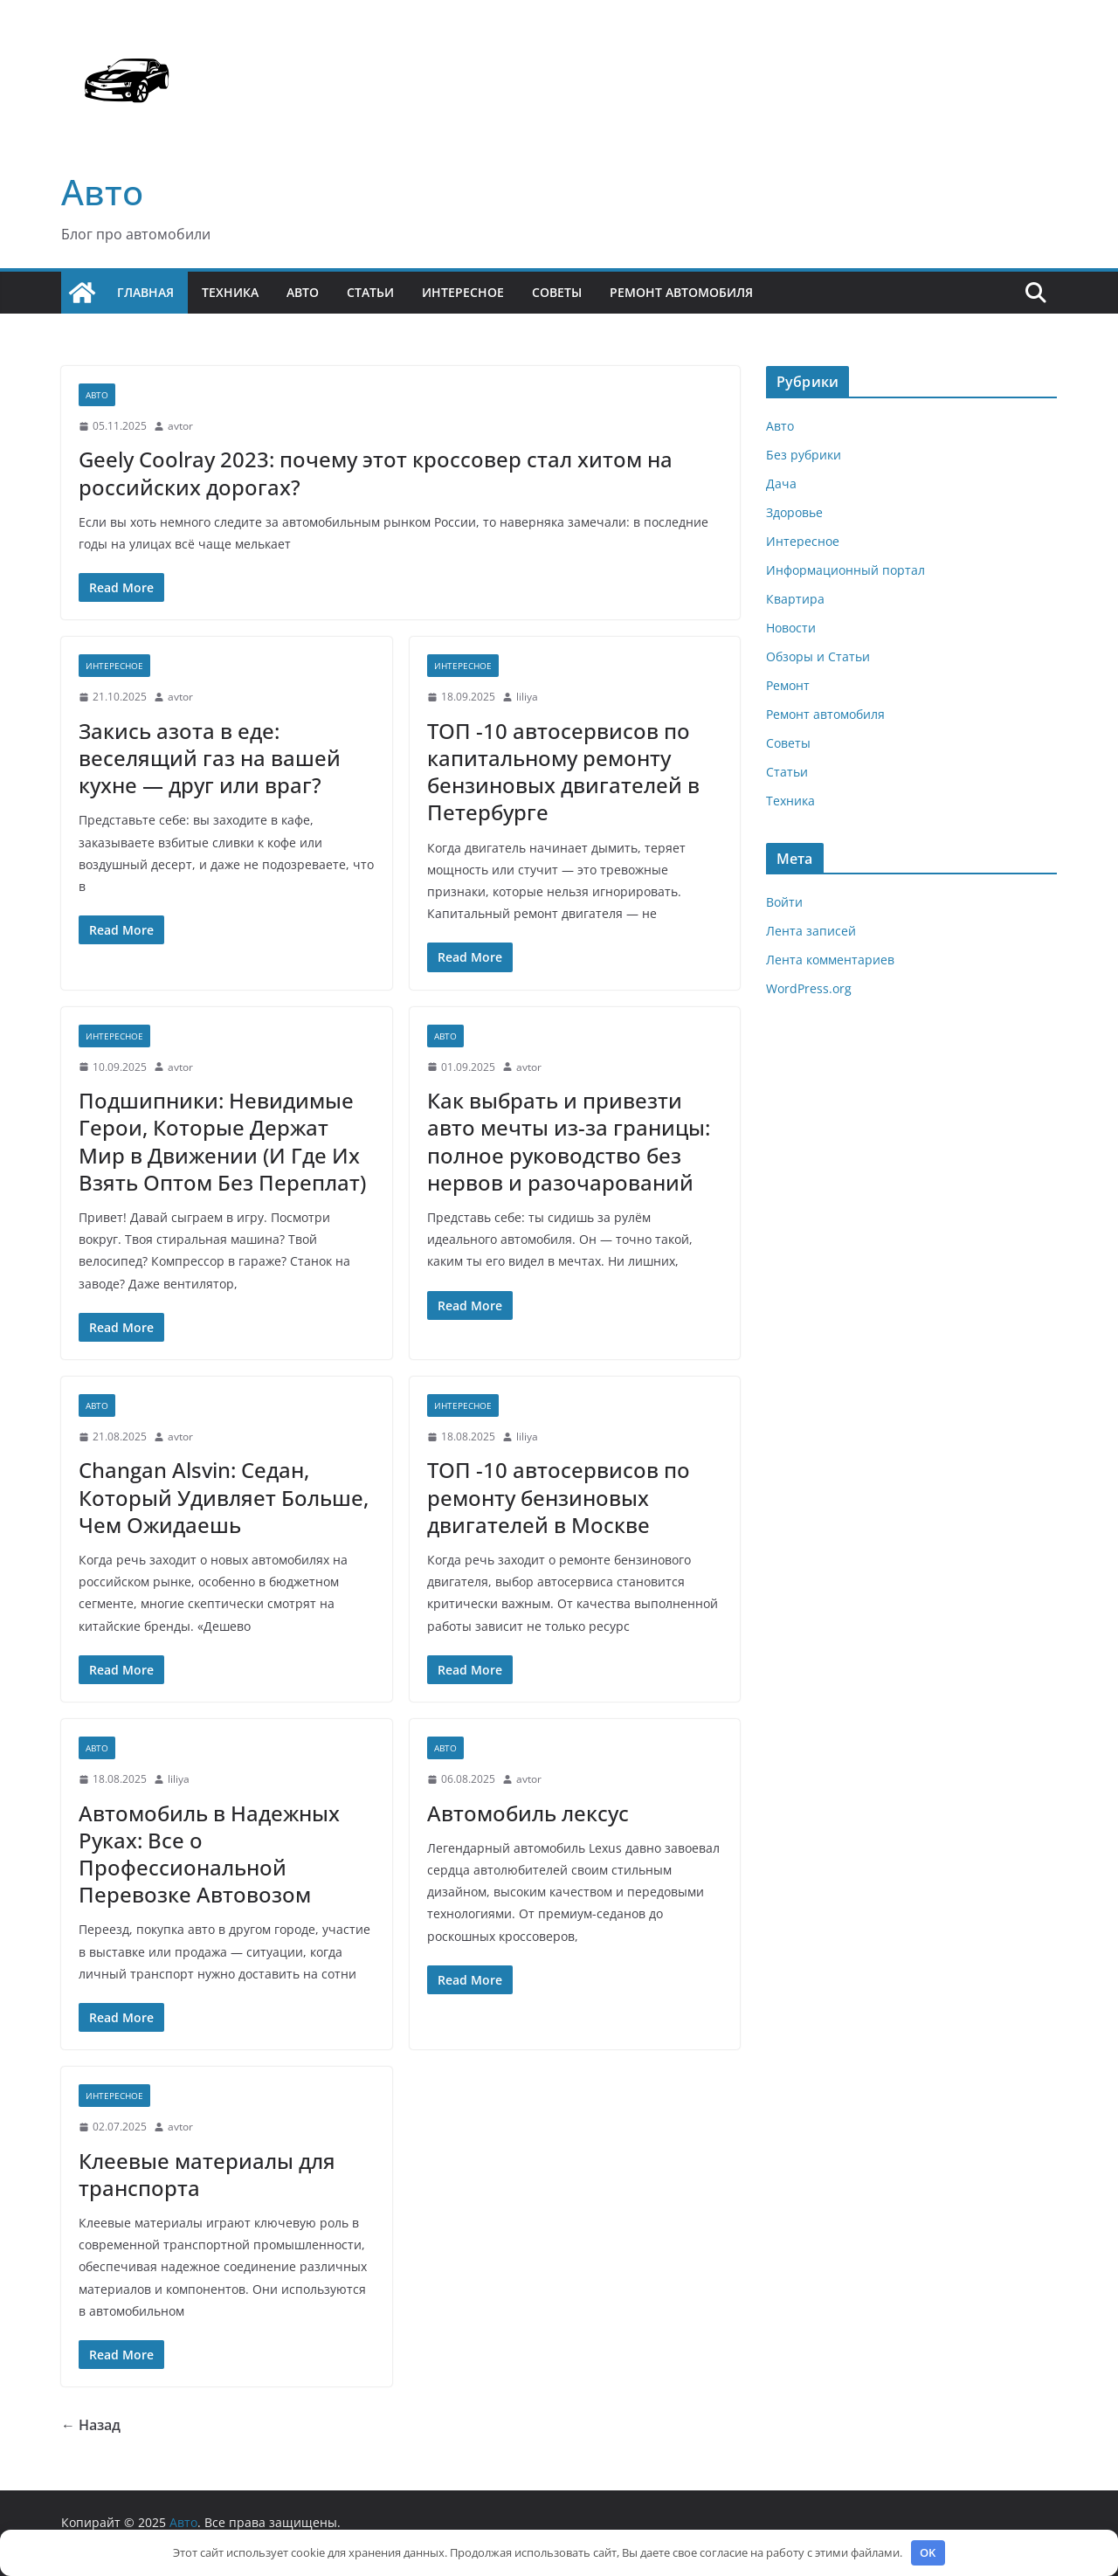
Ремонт (788, 685)
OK (927, 2552)
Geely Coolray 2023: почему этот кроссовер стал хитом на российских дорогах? (376, 473)
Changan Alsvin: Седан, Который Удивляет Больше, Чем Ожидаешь (224, 1496)
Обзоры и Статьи (818, 656)
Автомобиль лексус (528, 1813)
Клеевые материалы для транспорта (207, 2174)
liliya (527, 696)
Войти (784, 902)
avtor (180, 425)
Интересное (463, 292)
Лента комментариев (830, 959)
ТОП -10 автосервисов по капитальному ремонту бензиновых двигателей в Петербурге (563, 771)
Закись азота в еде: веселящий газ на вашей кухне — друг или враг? (210, 757)
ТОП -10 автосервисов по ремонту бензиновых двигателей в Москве (558, 1496)
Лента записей (811, 930)
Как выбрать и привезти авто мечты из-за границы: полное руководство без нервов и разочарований (568, 1141)
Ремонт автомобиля (681, 292)
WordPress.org (809, 988)
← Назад (91, 2424)
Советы (557, 292)
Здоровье (794, 512)
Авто (102, 192)
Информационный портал (845, 570)
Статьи (370, 292)
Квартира (795, 598)
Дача (781, 483)
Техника (230, 292)
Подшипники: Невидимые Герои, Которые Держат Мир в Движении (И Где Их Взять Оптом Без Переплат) (222, 1141)
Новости (791, 627)
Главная (145, 292)
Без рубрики (803, 454)
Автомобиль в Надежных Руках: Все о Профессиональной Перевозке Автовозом (209, 1854)
